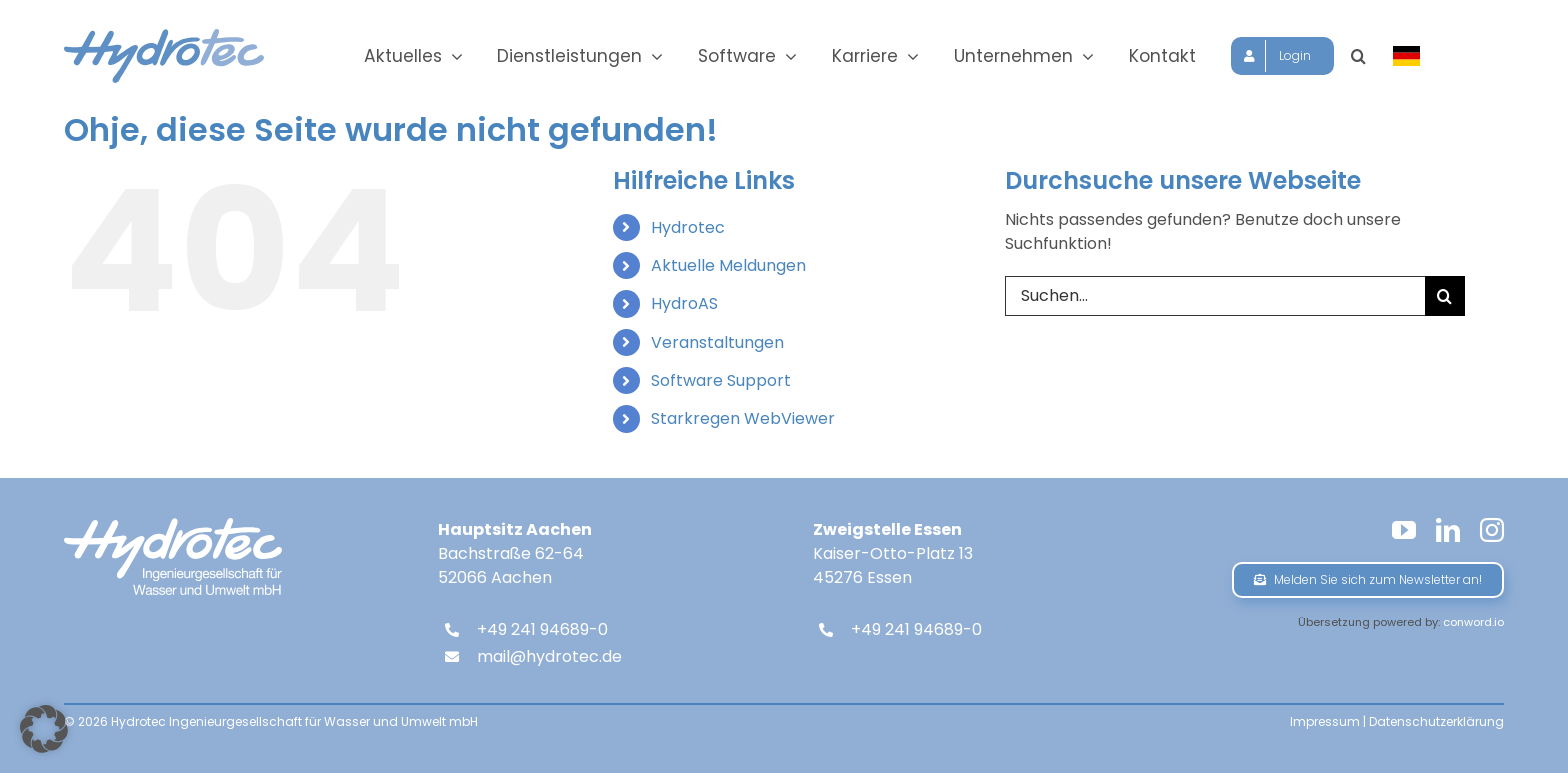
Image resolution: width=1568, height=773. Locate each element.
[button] (1372, 56)
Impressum (1325, 721)
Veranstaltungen (717, 342)
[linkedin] (1448, 530)
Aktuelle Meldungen (728, 265)
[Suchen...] (1215, 296)
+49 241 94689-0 (542, 629)
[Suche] (1445, 296)
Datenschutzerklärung (1436, 721)
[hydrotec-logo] (164, 36)
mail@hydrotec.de (549, 656)
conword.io (1473, 622)
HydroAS (684, 303)
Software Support (721, 380)
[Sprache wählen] (1421, 56)
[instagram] (1492, 530)
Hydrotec (688, 227)
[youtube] (1404, 530)
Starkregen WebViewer (743, 418)
